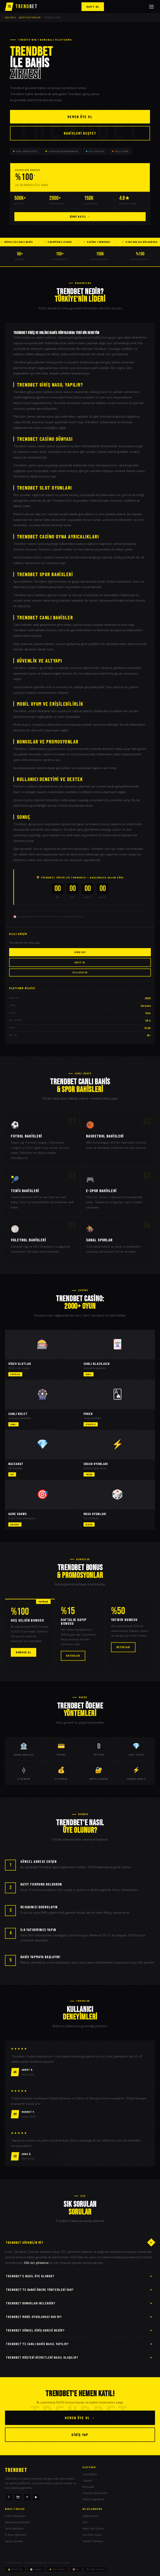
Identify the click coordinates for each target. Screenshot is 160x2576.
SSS (85, 2522)
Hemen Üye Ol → (80, 2417)
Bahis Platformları (30, 17)
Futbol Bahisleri (15, 2516)
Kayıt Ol (92, 6)
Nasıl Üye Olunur (93, 2528)
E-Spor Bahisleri (15, 2535)
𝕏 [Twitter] (9, 2497)
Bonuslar (88, 2487)
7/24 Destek (80, 976)
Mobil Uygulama (93, 2499)
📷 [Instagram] (18, 2497)
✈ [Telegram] (27, 2497)
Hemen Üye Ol (80, 116)
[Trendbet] (21, 6)
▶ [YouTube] (36, 2497)
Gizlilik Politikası (92, 2541)
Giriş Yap (80, 956)
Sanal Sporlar (14, 2541)
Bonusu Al (23, 1656)
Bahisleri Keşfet (80, 133)
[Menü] (151, 7)
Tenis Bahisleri (14, 2528)
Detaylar (73, 1659)
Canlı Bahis (89, 2474)
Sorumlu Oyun (92, 2535)
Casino (87, 2480)
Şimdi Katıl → (84, 216)
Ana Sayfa (10, 17)
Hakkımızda (90, 2516)
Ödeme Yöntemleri (95, 2493)
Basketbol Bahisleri (17, 2522)
